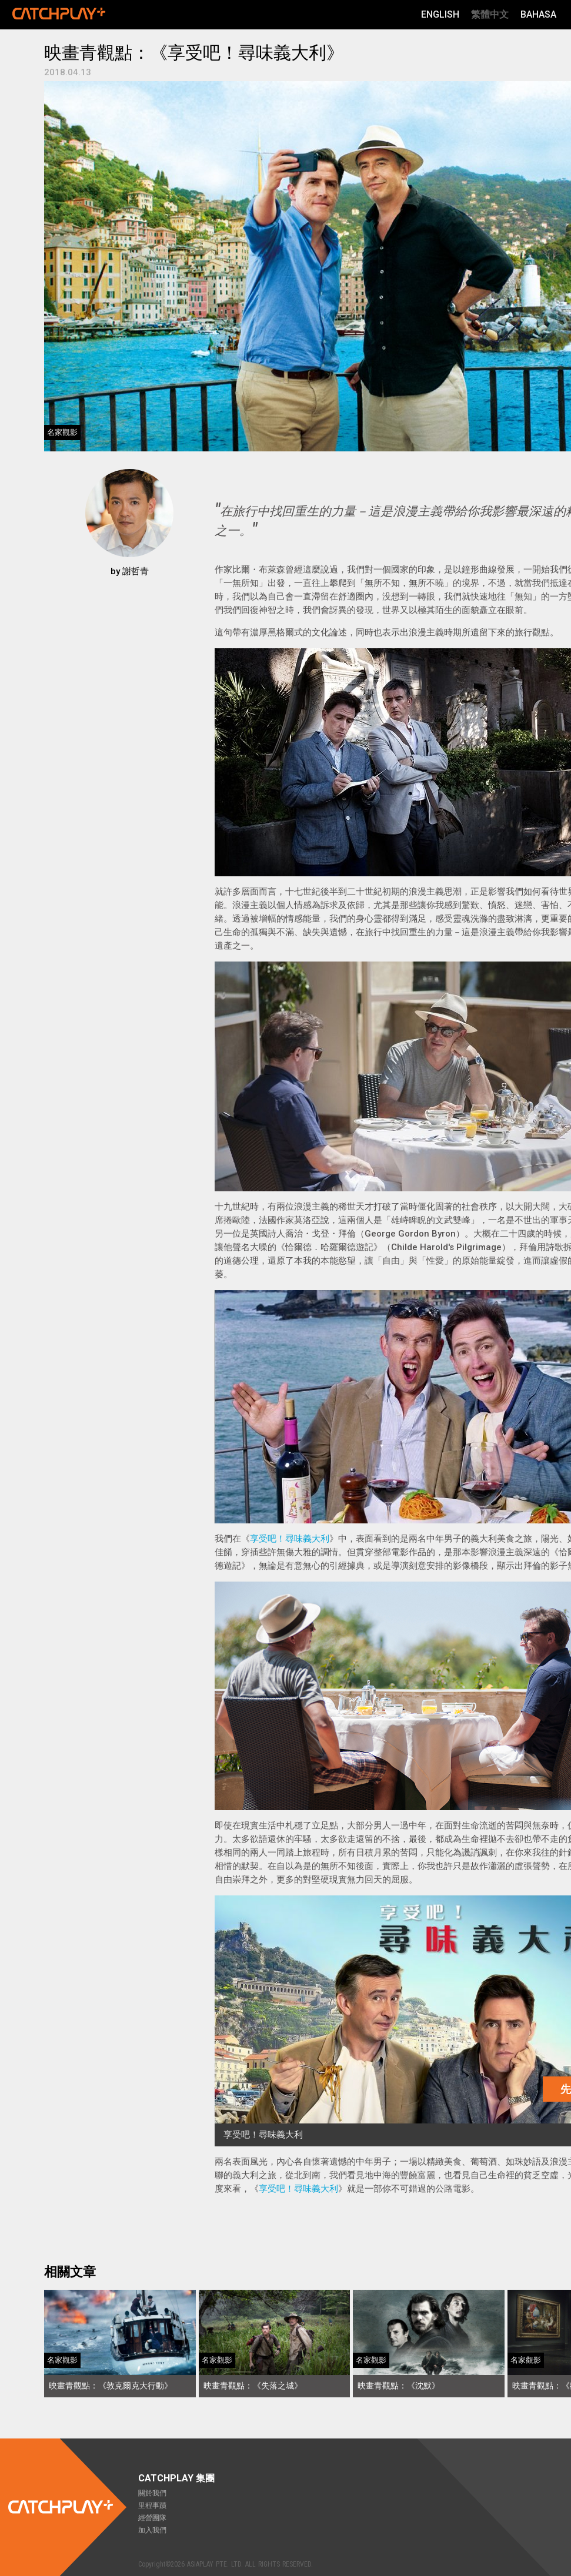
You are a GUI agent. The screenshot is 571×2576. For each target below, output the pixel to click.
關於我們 (152, 2493)
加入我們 (152, 2530)
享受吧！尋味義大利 (289, 1538)
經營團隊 (152, 2518)
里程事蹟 (152, 2505)
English (440, 14)
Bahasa (538, 14)
